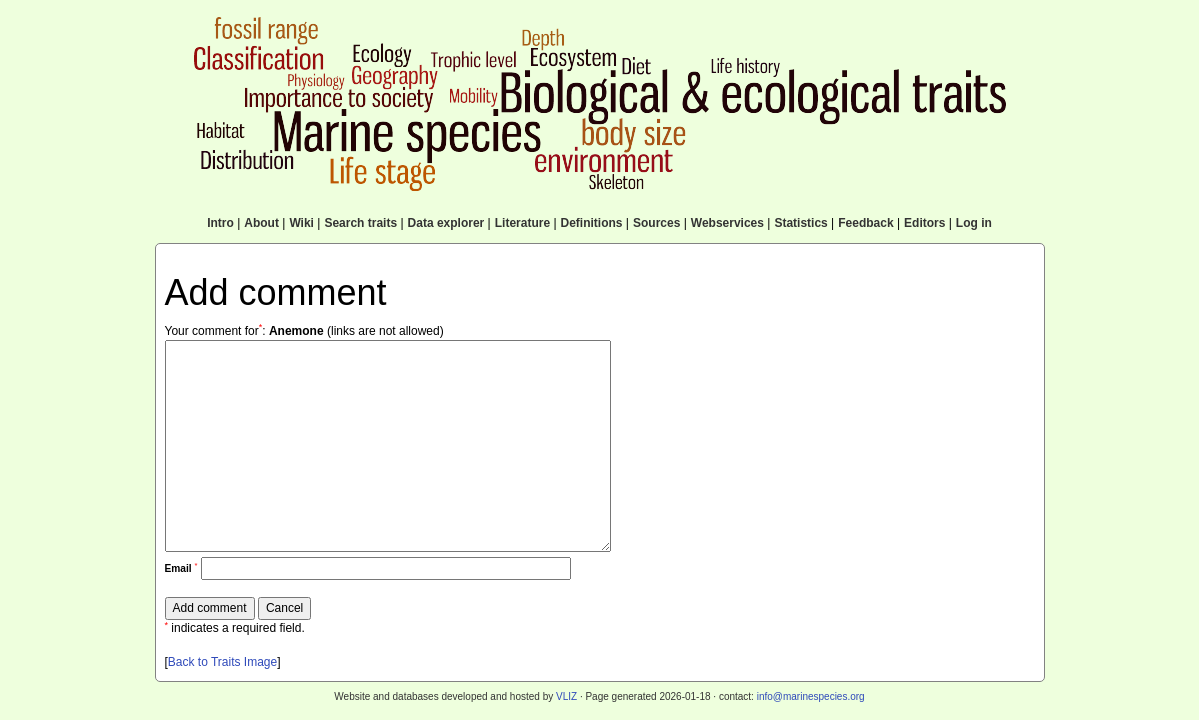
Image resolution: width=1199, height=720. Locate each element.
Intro (220, 223)
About (261, 223)
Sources (656, 223)
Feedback (865, 223)
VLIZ (566, 696)
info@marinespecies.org (811, 696)
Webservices (727, 223)
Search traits (360, 223)
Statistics (800, 223)
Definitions (592, 223)
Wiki (301, 223)
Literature (522, 223)
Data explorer (446, 223)
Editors (924, 223)
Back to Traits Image (222, 662)
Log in (974, 223)
